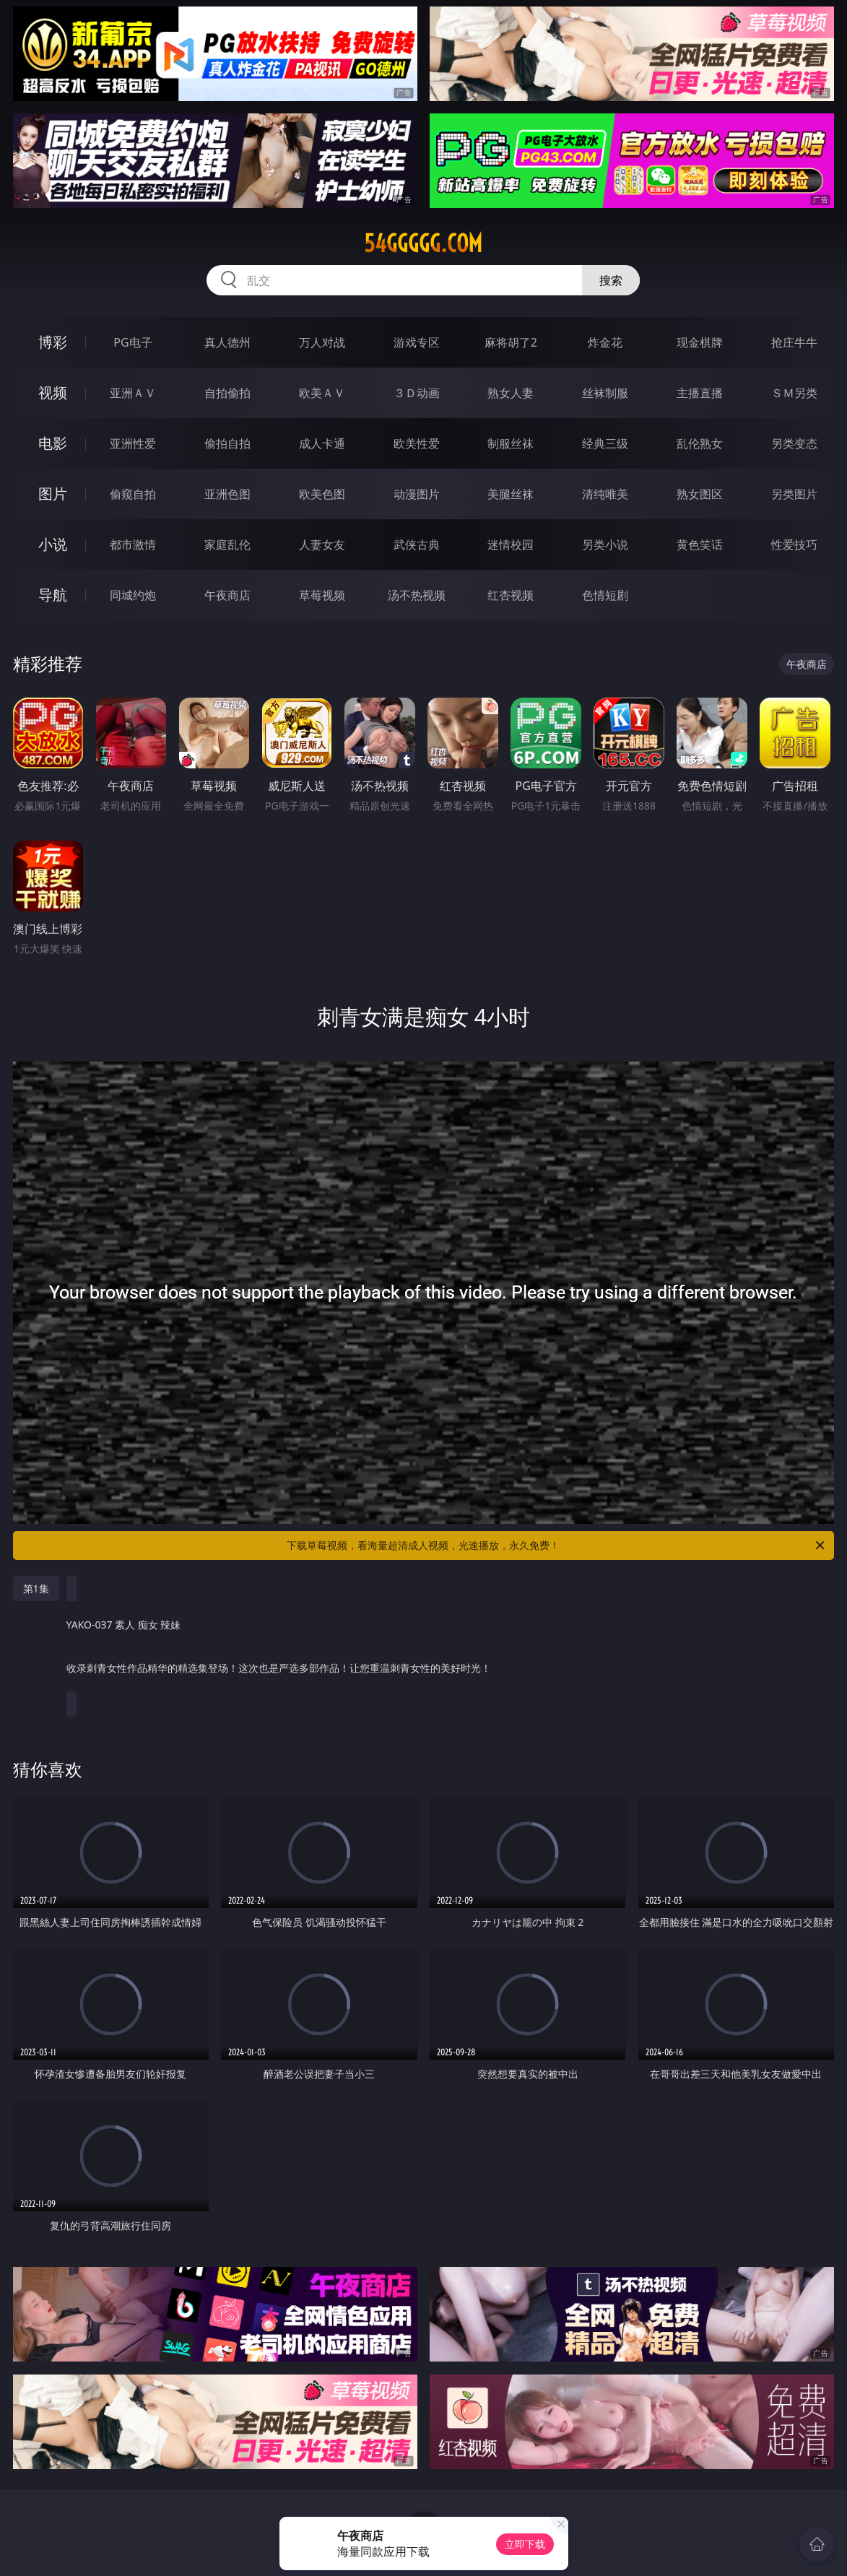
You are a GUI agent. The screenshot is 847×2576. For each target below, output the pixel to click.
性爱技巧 (794, 544)
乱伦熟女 (700, 443)
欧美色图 (322, 494)
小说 (52, 544)
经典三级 (605, 443)
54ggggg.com (423, 243)
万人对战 (322, 342)
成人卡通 (322, 443)
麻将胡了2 (511, 342)
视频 (52, 392)
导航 (52, 594)
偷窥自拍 (133, 494)
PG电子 (132, 342)
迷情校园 (510, 544)
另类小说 (605, 544)
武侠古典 (417, 544)
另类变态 (794, 443)
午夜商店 (227, 595)
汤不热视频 (417, 595)
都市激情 (133, 544)
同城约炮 (133, 595)
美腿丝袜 (510, 494)
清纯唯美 (605, 494)
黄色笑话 (700, 544)
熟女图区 (700, 494)
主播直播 (700, 393)
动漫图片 (417, 494)
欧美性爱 (417, 443)
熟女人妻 (510, 393)
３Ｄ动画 (417, 393)
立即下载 (525, 2544)
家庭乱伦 (227, 544)
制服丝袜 (510, 443)
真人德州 (227, 342)
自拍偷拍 (227, 393)
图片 (52, 493)
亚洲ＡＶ (133, 393)
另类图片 (794, 494)
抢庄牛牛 (794, 342)
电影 (52, 443)
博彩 (52, 342)
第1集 (36, 1588)
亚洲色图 (227, 494)
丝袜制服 (605, 393)
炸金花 (605, 342)
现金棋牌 (700, 342)
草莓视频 (322, 595)
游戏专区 (417, 342)
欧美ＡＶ (322, 393)
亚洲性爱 (133, 443)
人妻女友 (322, 544)
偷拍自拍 (227, 443)
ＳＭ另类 (794, 393)
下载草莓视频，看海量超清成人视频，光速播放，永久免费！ (557, 1545)
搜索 (610, 280)
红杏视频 (510, 595)
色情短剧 (605, 595)
